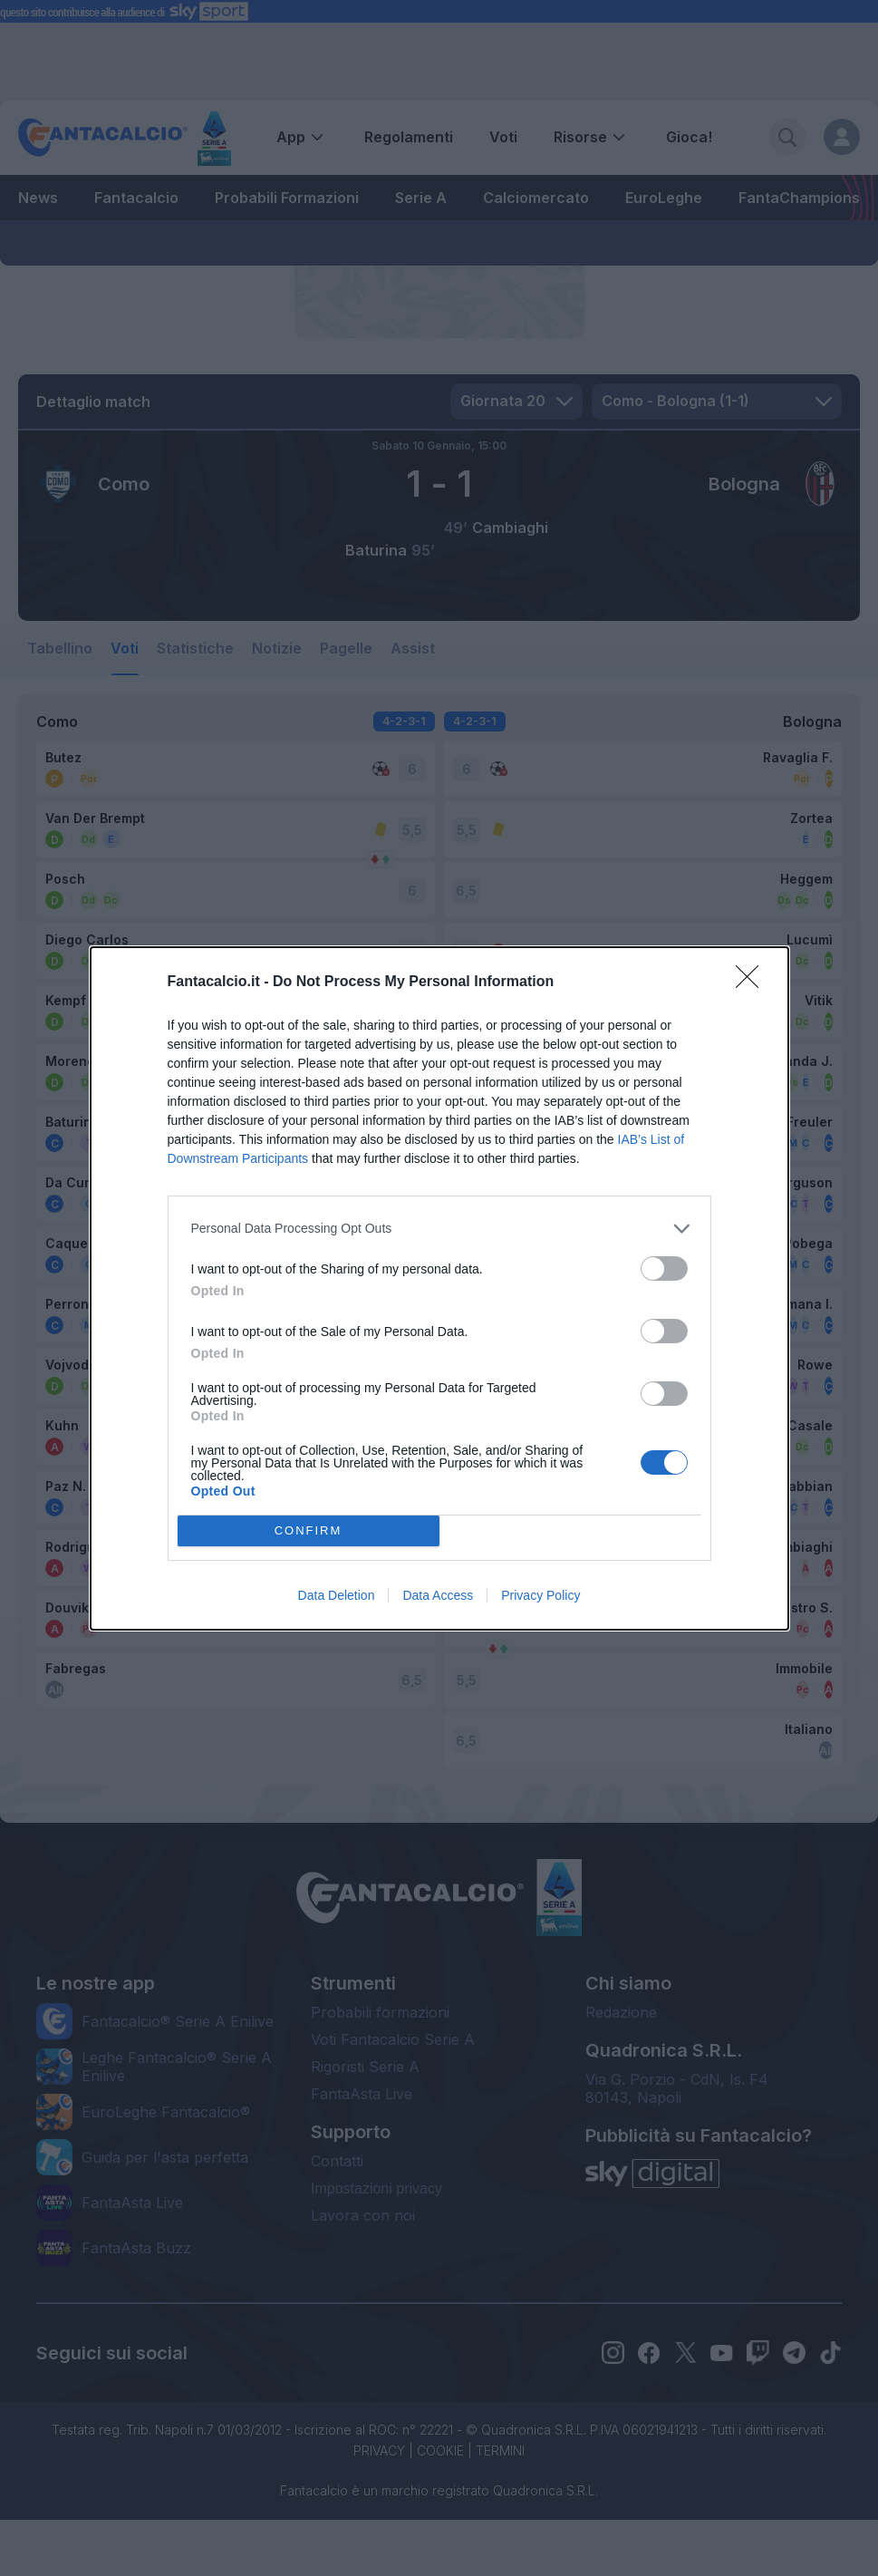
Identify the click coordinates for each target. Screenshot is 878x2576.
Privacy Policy (540, 1595)
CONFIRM (309, 1530)
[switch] (664, 1268)
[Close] (753, 982)
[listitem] (439, 1228)
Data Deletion (336, 1595)
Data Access (437, 1595)
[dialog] (439, 1288)
